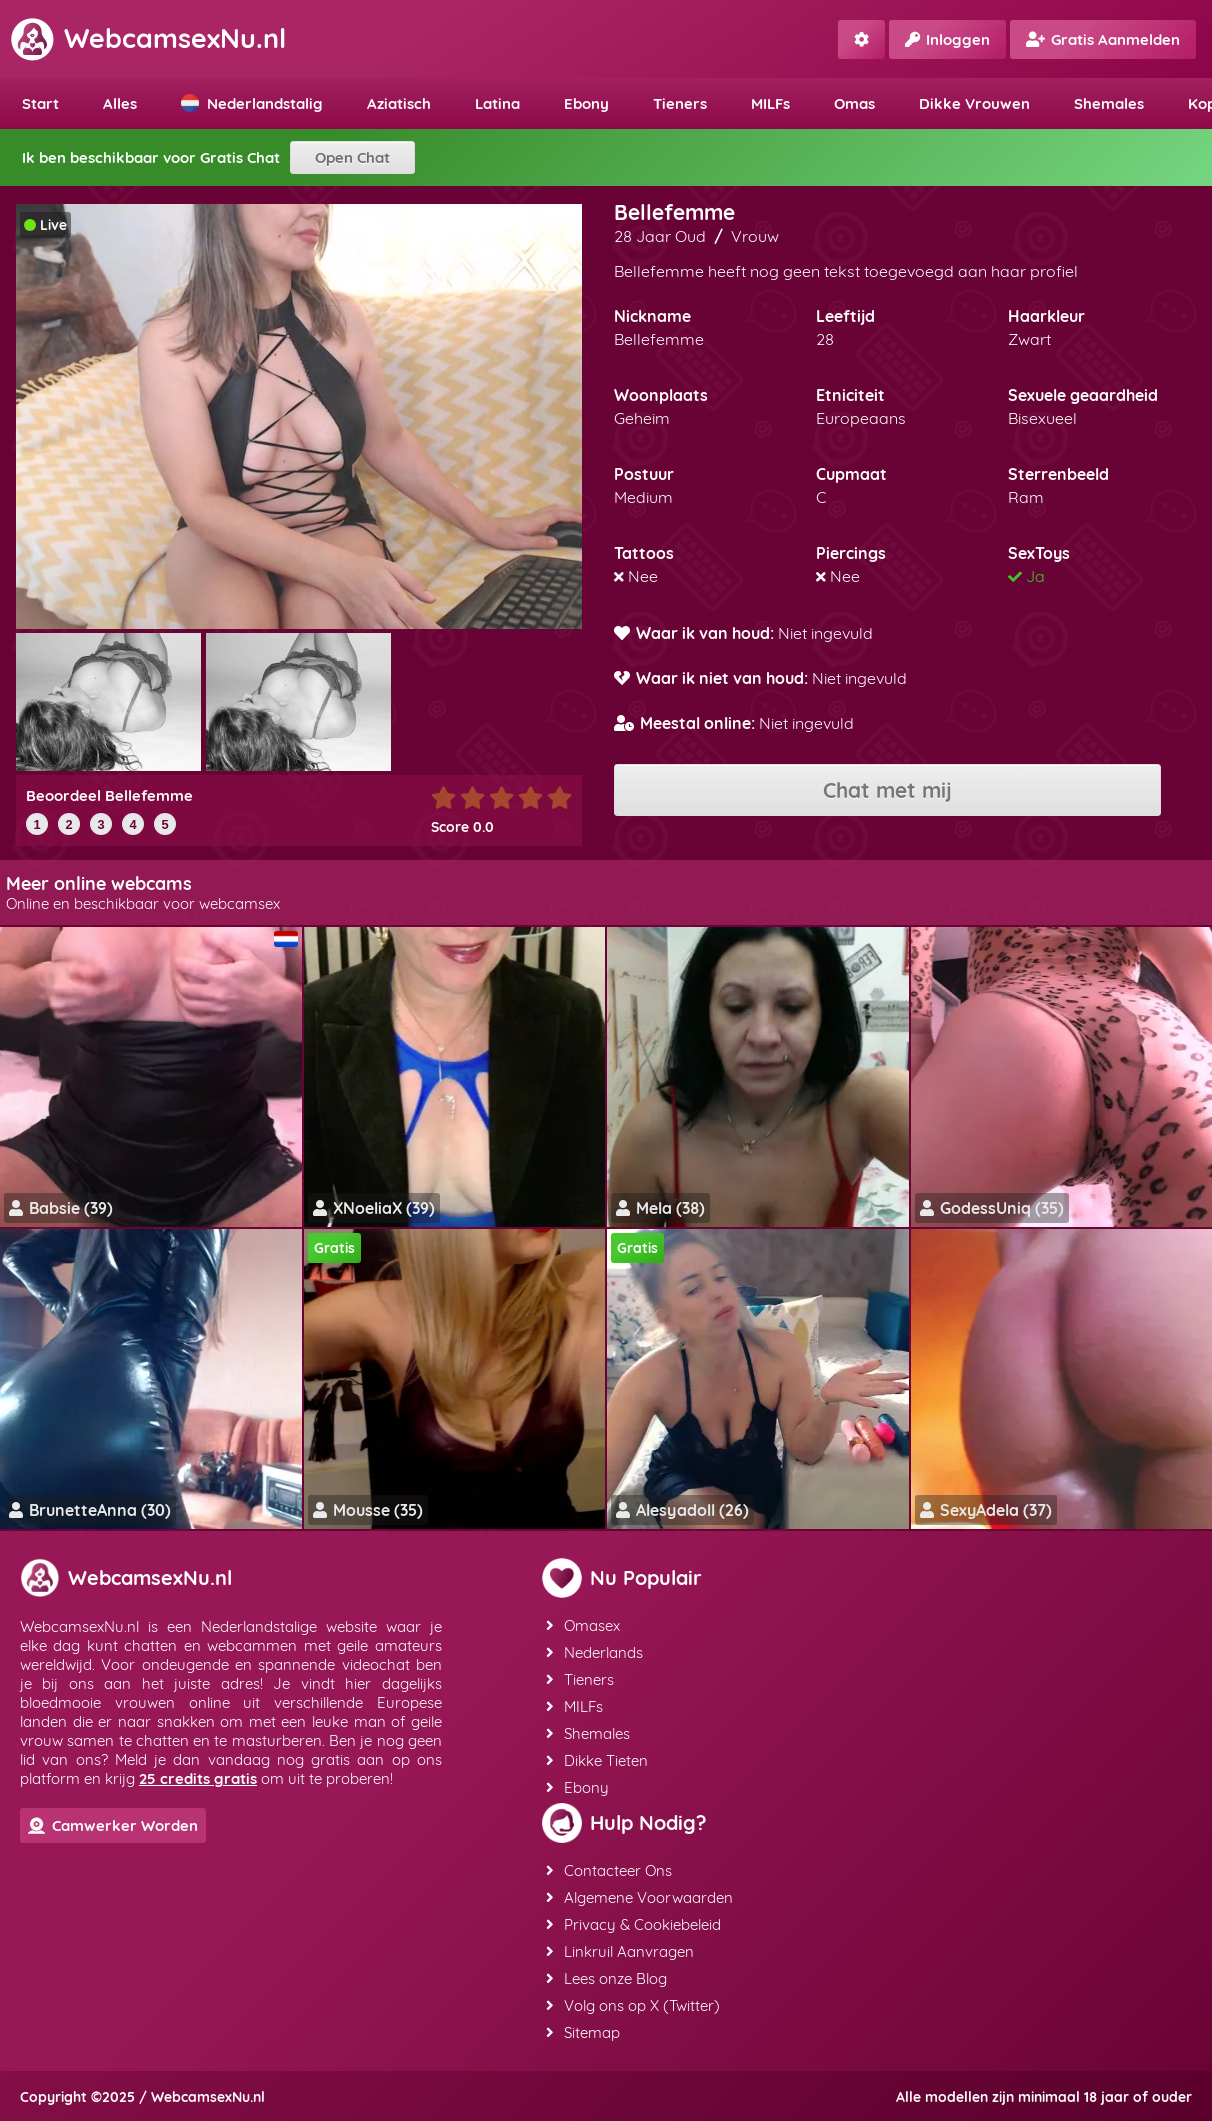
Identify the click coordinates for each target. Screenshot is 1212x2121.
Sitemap (583, 2032)
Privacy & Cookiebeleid (633, 1924)
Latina (497, 103)
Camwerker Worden (113, 1825)
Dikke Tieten (597, 1760)
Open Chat (352, 157)
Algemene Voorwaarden (639, 1897)
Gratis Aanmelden (1103, 39)
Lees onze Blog (606, 1978)
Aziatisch (399, 103)
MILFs (770, 103)
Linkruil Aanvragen (620, 1951)
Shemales (1109, 103)
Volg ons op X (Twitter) (633, 2005)
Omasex (583, 1625)
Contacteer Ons (609, 1870)
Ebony (586, 103)
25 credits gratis (198, 1778)
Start (40, 103)
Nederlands (594, 1652)
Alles (120, 103)
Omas (854, 103)
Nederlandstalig (252, 103)
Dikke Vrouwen (974, 103)
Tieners (680, 103)
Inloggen (947, 39)
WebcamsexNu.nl (148, 38)
